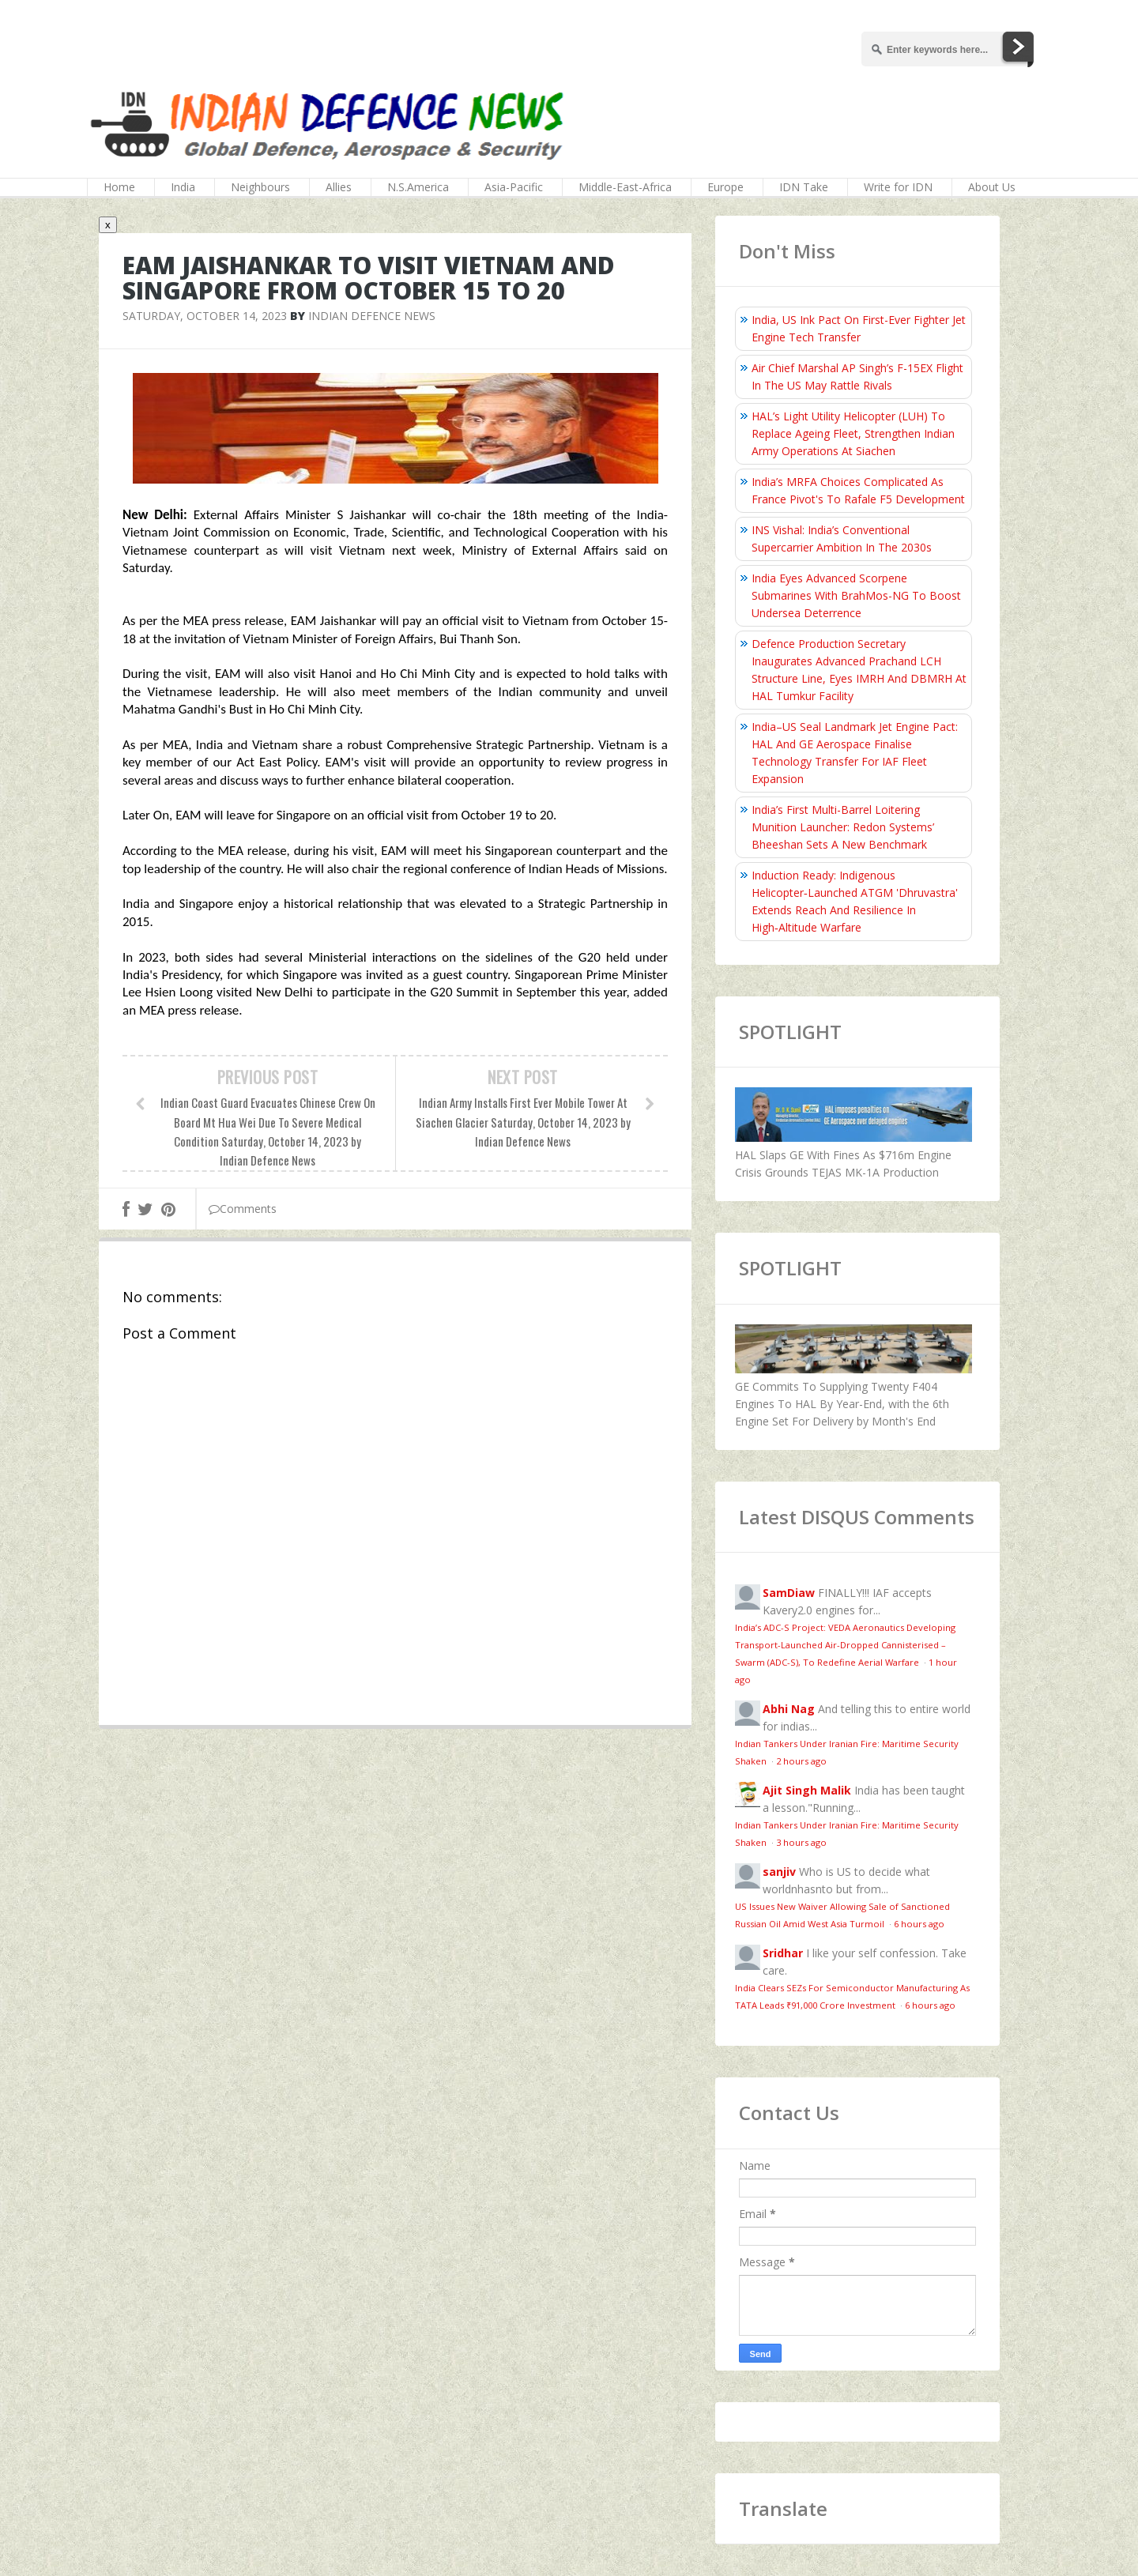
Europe (725, 186)
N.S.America (418, 186)
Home (119, 186)
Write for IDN (898, 186)
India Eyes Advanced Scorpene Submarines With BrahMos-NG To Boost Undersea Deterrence (856, 595)
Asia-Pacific (513, 186)
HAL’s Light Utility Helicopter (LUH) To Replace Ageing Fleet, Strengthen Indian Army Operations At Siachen (853, 433)
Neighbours (260, 186)
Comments (243, 1208)
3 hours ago (801, 1842)
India (183, 186)
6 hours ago (919, 1924)
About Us (992, 186)
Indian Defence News (371, 315)
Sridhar (783, 1952)
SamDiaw (789, 1592)
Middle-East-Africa (625, 186)
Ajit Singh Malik (807, 1790)
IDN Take (803, 186)
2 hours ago (801, 1761)
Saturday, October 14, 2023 (204, 315)
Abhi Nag (789, 1708)
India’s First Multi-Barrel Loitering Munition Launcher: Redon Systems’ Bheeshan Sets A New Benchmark (843, 827)
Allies (339, 186)
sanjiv (779, 1871)
